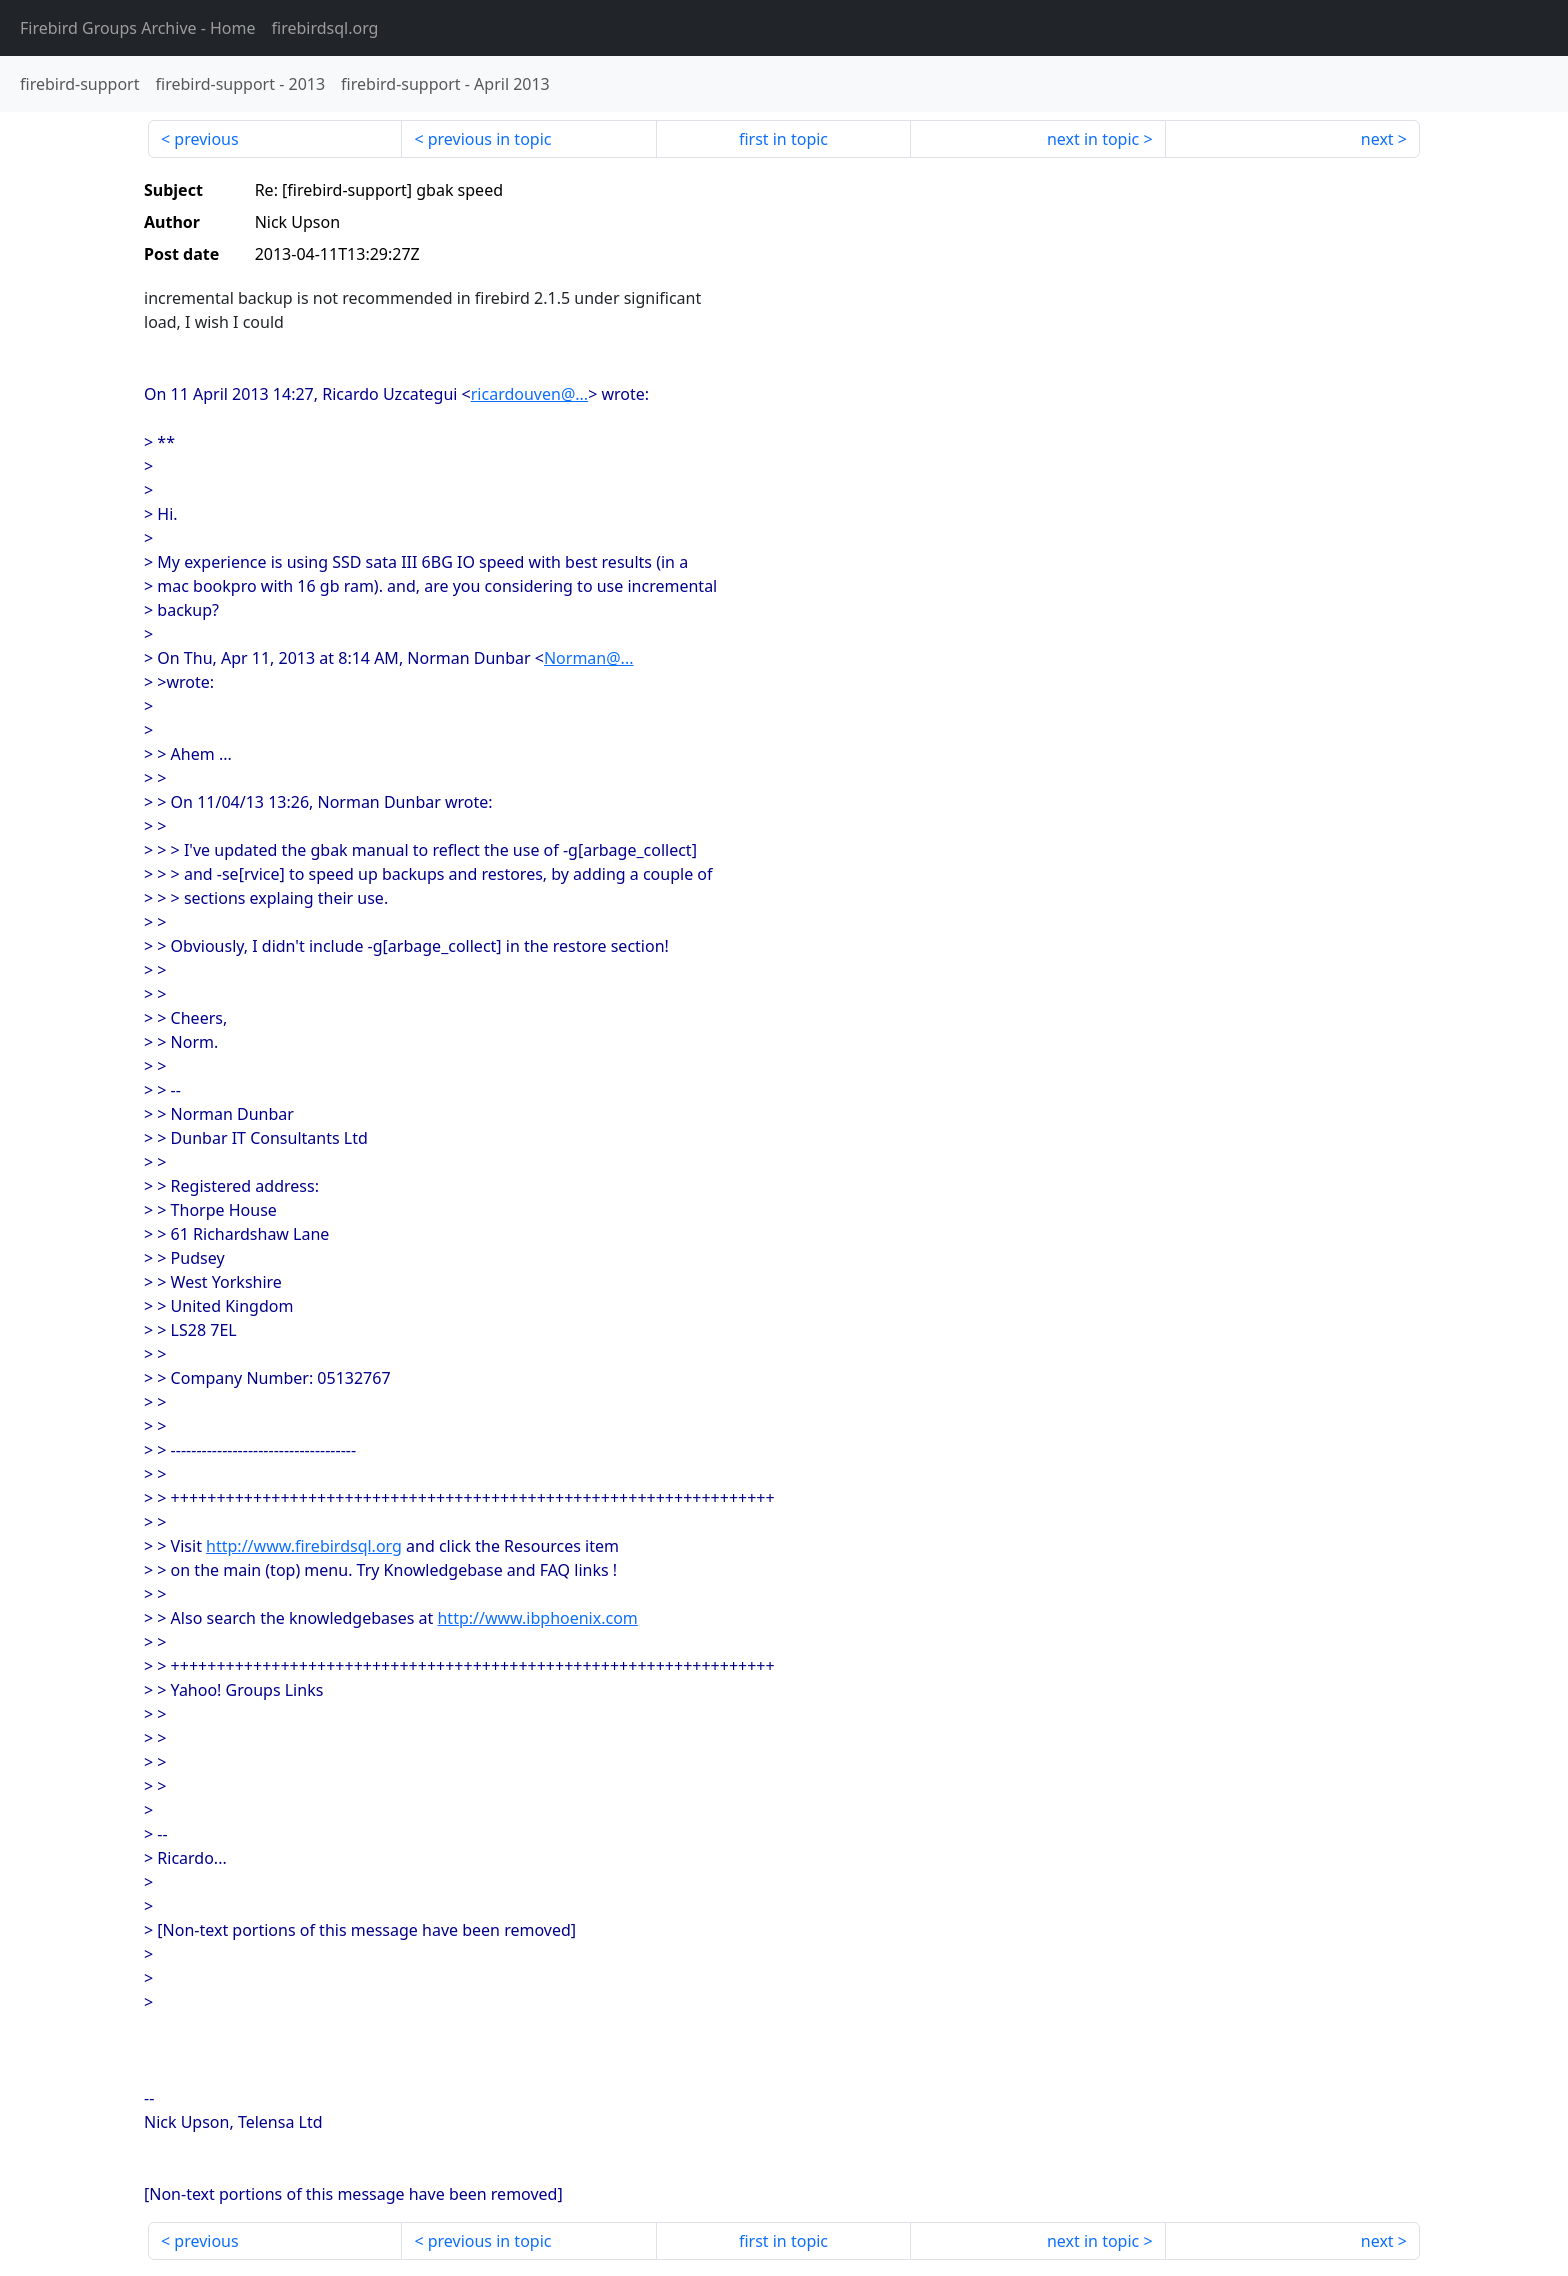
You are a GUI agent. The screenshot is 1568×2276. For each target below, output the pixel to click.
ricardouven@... (529, 394)
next (1377, 139)
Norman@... (589, 658)
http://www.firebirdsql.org (304, 1546)
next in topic (1093, 139)
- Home (138, 28)
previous (206, 139)
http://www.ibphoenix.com (537, 1618)
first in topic (783, 139)
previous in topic (490, 139)
